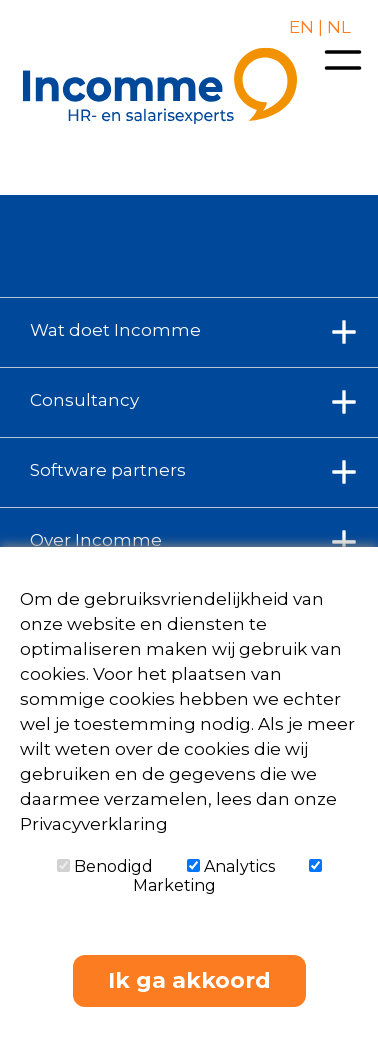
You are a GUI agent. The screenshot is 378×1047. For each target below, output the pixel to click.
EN (301, 27)
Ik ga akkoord (189, 980)
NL (337, 27)
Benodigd (105, 866)
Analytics (231, 866)
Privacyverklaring (94, 824)
